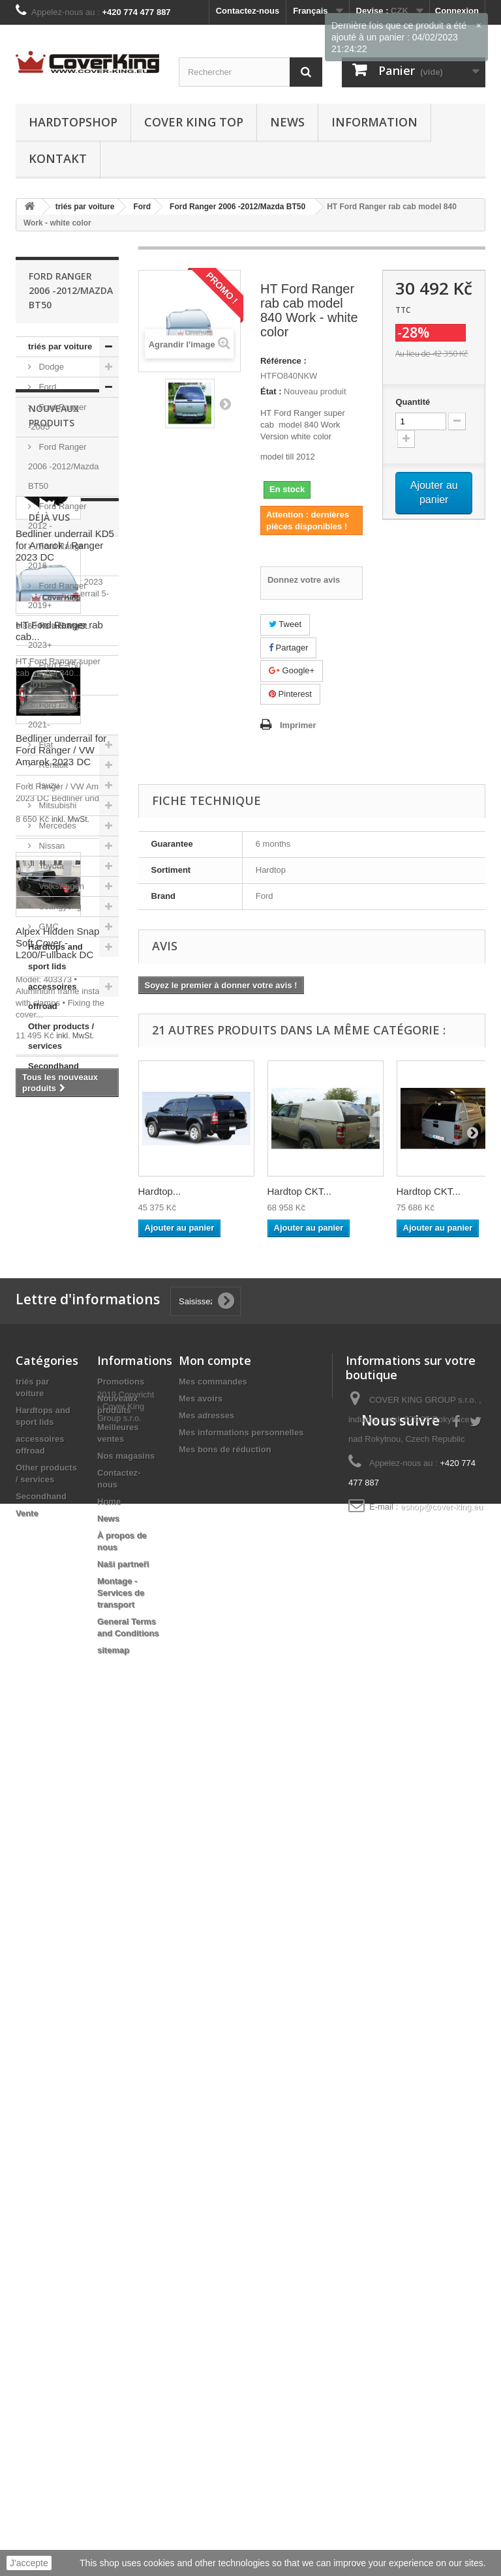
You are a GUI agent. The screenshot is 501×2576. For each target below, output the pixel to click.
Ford (46, 387)
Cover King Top (193, 122)
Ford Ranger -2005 (57, 417)
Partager (288, 647)
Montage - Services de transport (120, 2401)
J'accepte (29, 2563)
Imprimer (298, 725)
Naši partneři (123, 2372)
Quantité (412, 402)
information (374, 122)
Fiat (45, 745)
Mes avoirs (200, 2207)
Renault (52, 765)
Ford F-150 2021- (54, 714)
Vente (39, 1086)
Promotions (120, 2190)
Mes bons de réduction (225, 2257)
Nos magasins (126, 2264)
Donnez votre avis (303, 580)
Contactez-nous (248, 11)
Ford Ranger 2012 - (57, 516)
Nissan (51, 846)
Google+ (291, 670)
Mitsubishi (56, 805)
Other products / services (61, 1036)
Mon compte (215, 2168)
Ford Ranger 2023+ (57, 635)
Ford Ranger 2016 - (57, 555)
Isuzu (48, 785)
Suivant (225, 403)
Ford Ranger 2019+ (57, 595)
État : (271, 391)
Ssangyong (59, 906)
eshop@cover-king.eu (442, 2315)
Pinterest (290, 694)
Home (109, 2310)
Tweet (285, 624)
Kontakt (58, 158)
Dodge (50, 367)
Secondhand (53, 1066)
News (287, 122)
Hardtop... (159, 1191)
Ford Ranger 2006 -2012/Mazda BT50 (63, 466)
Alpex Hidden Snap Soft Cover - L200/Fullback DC (57, 1670)
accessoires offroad (52, 996)
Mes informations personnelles (241, 2241)
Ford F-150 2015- (54, 675)
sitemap (113, 2458)
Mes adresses (206, 2224)
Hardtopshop (73, 122)
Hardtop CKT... (299, 1191)
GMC (48, 926)
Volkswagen (60, 886)
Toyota (50, 866)
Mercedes (56, 825)
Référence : (283, 361)
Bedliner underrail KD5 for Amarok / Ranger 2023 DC (65, 1272)
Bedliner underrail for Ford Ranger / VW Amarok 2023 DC (61, 1477)
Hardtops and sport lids (55, 956)
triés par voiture (60, 346)
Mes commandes (213, 2190)
